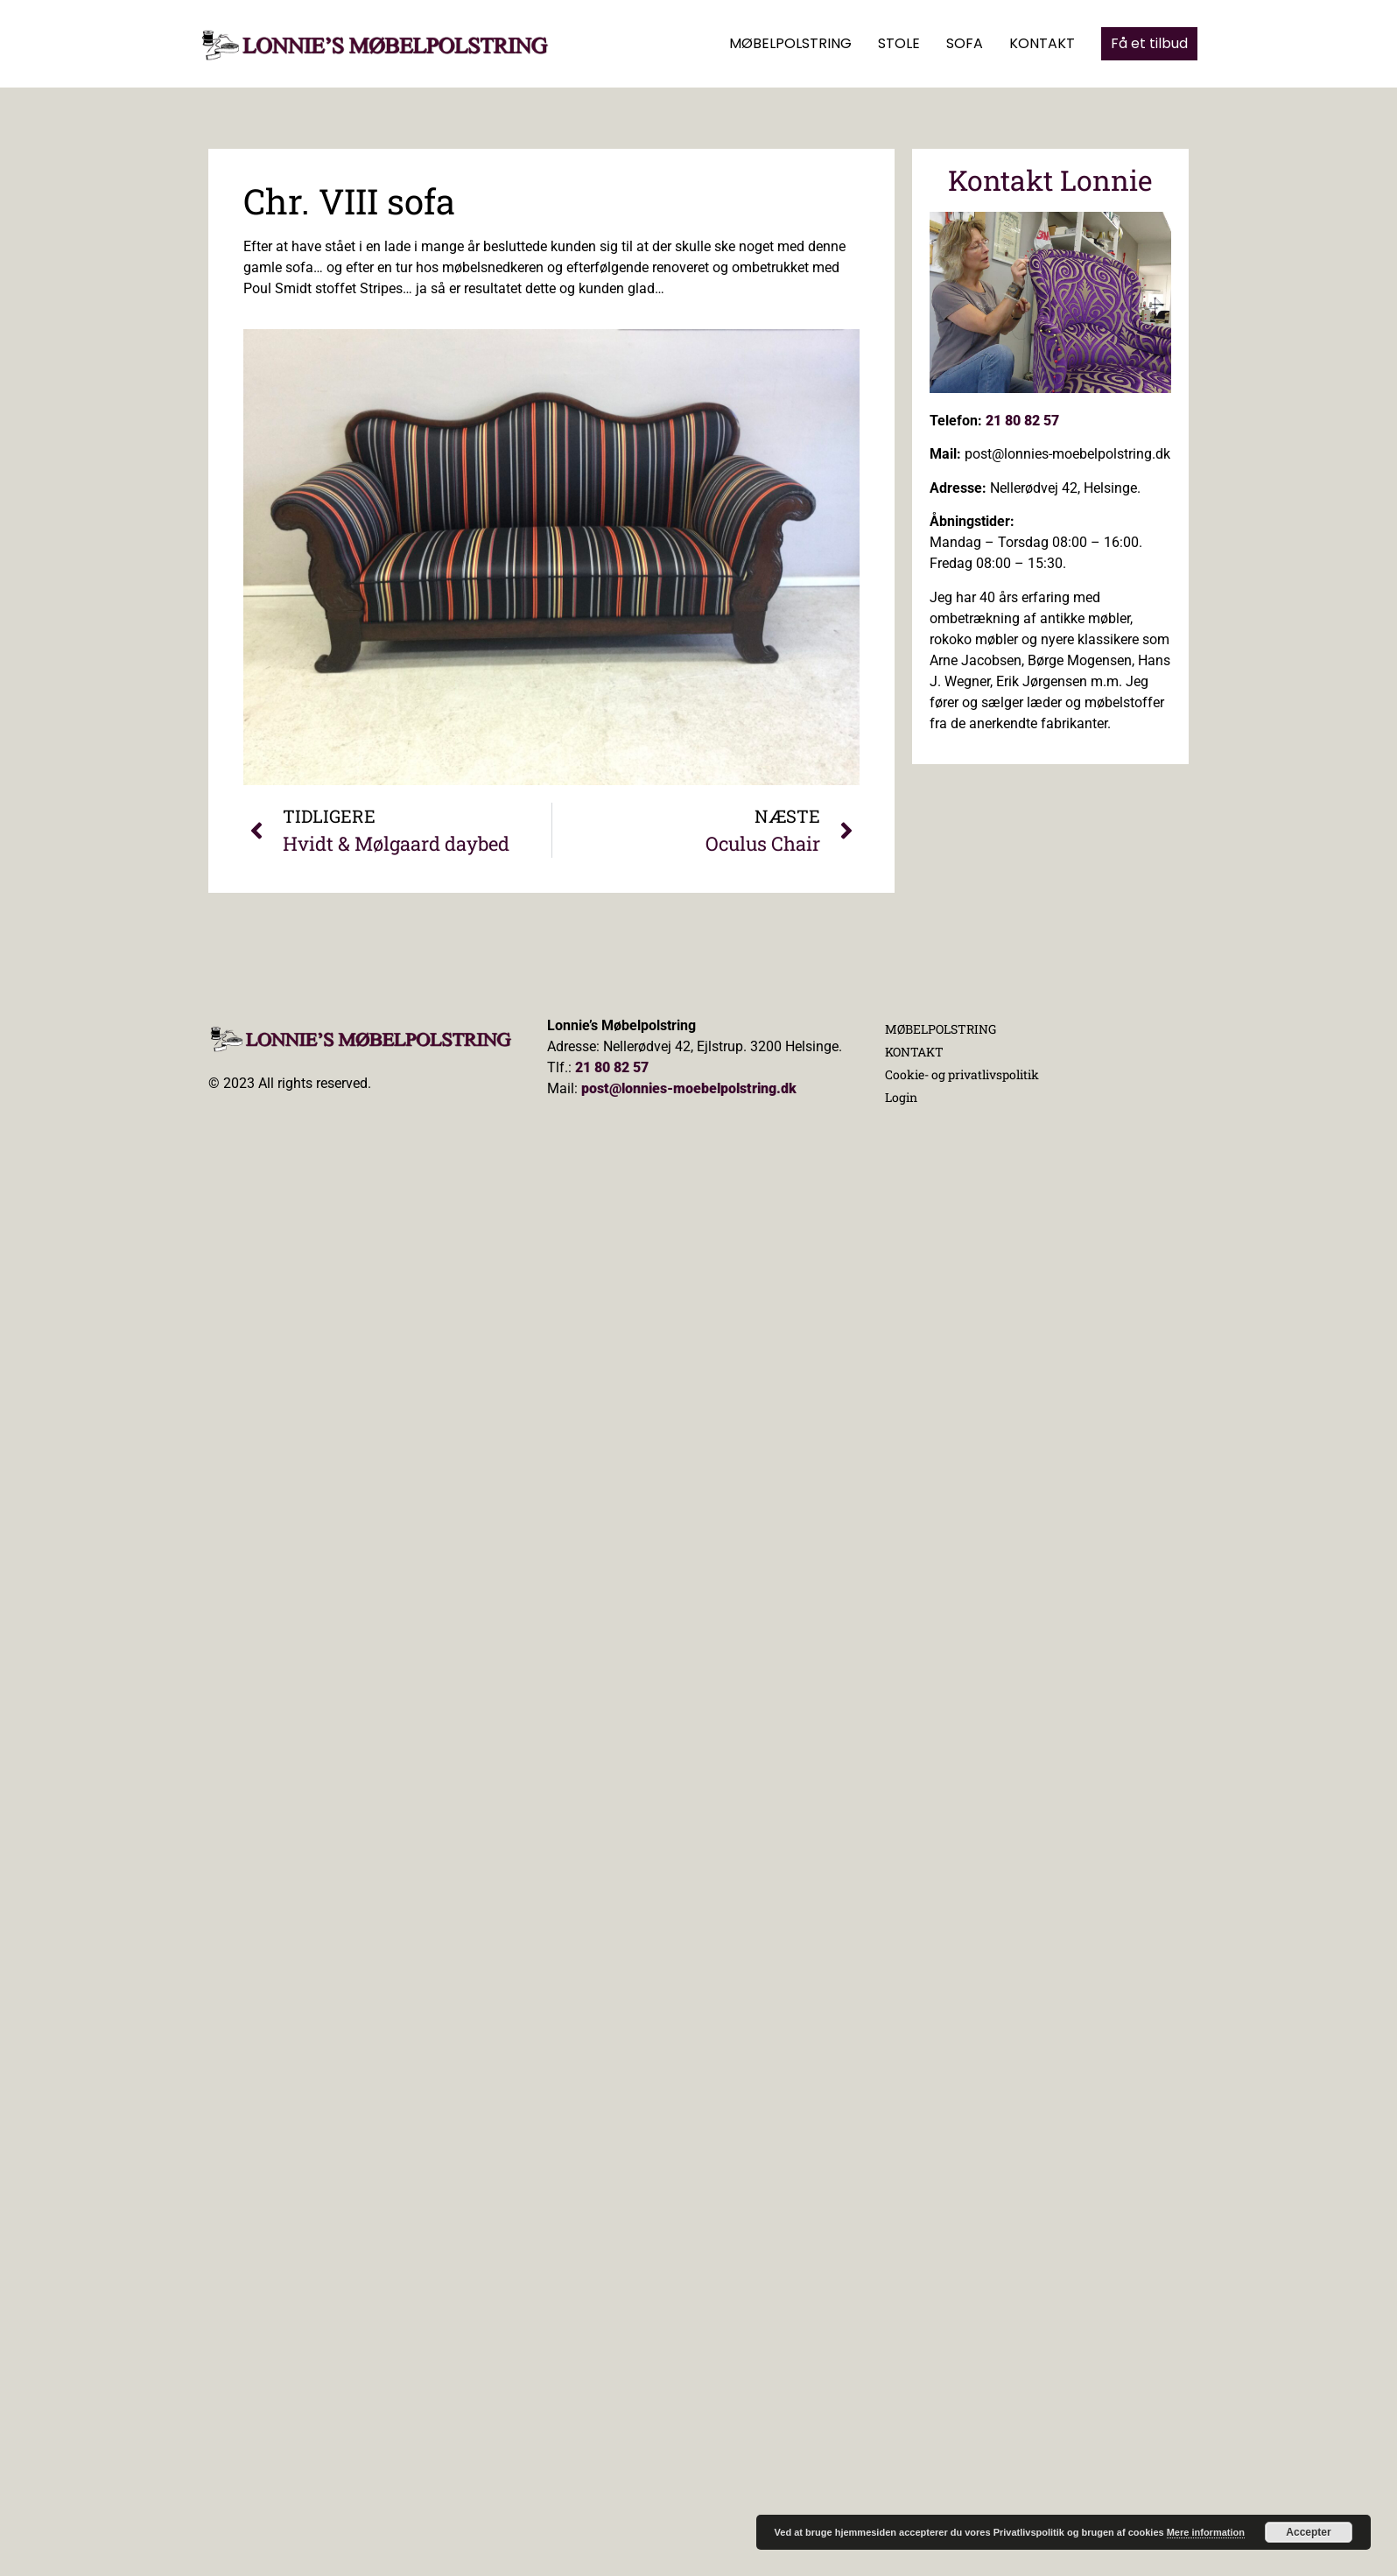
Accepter (1308, 2532)
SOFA (964, 43)
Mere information (1206, 2532)
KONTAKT (1042, 43)
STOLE (899, 43)
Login (901, 1097)
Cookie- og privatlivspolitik (962, 1074)
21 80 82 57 (1022, 420)
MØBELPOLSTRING (790, 43)
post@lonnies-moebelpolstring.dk (689, 1088)
